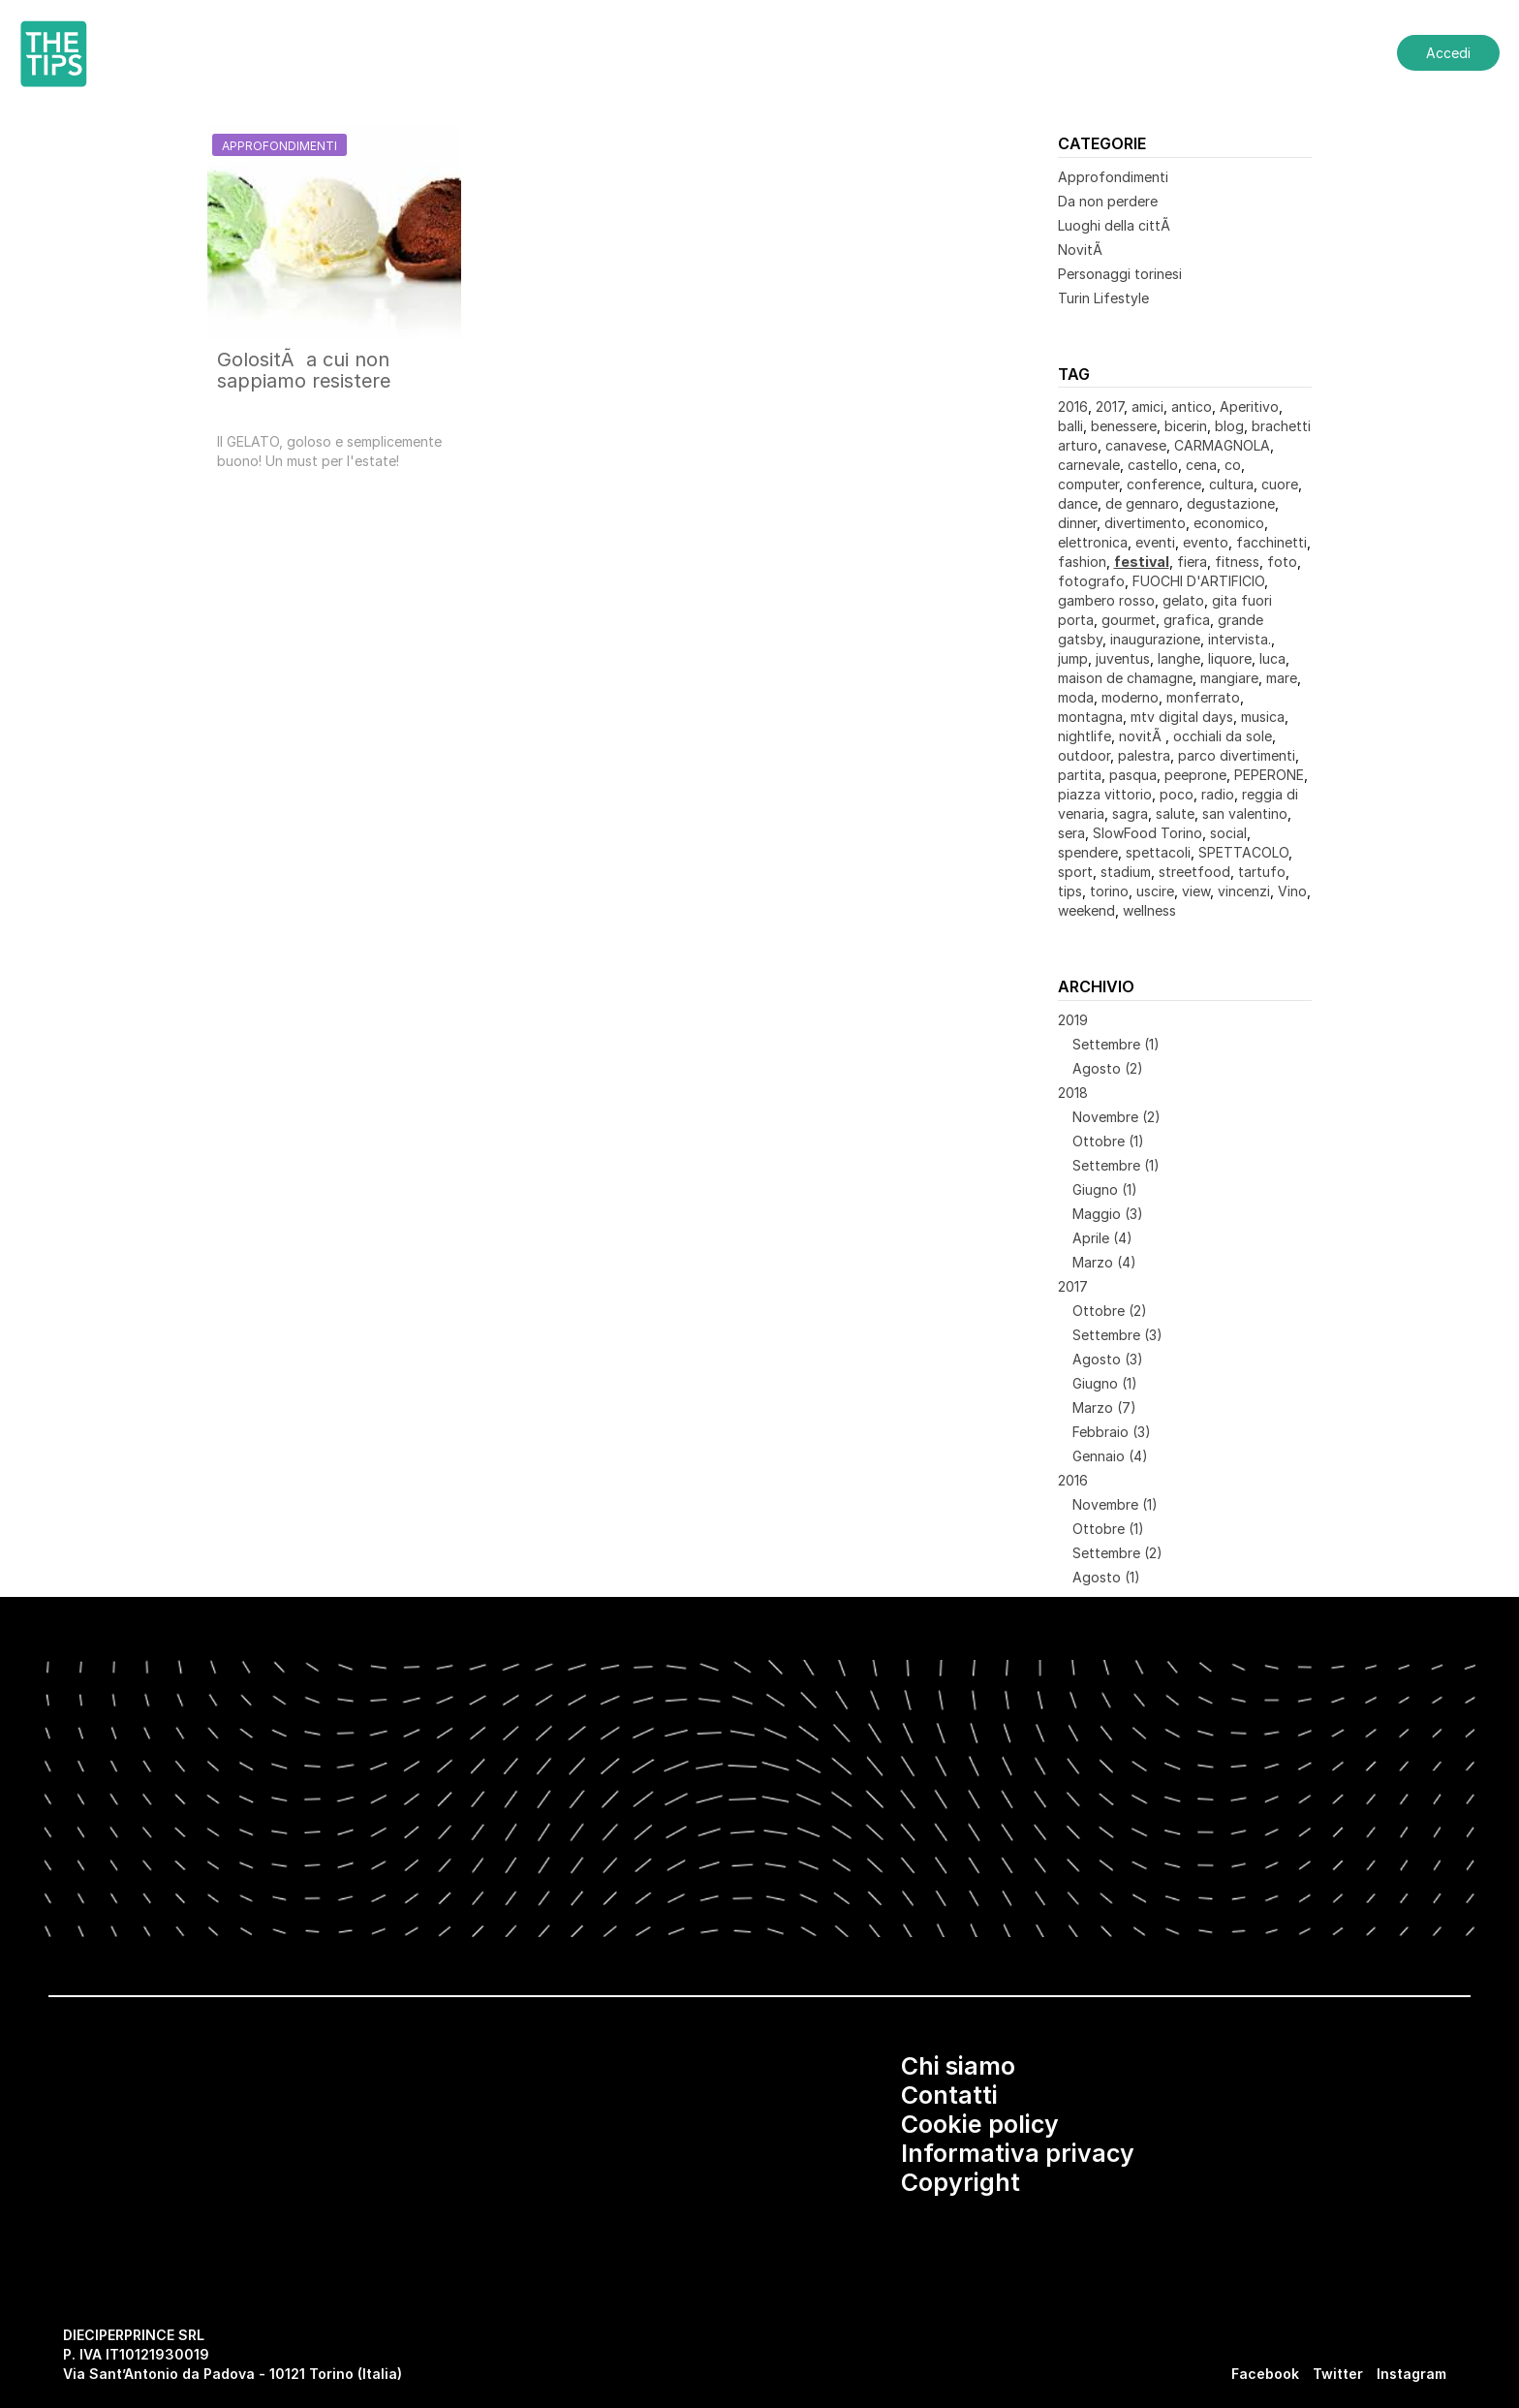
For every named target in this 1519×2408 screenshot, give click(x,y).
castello (1153, 464)
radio (1217, 794)
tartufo (1262, 871)
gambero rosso (1106, 600)
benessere (1124, 426)
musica (1263, 716)
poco (1177, 794)
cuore (1279, 484)
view (1196, 891)
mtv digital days (1182, 716)
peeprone (1195, 774)
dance (1078, 503)
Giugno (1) (1104, 1189)
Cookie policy (980, 2124)
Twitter (1338, 2373)
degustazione (1231, 503)
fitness (1237, 561)
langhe (1179, 658)
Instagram (1411, 2373)
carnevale (1089, 464)
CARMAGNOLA (1222, 445)
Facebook (1265, 2373)
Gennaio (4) (1110, 1456)
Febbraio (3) (1111, 1431)
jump (1073, 658)
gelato (1183, 600)
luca (1272, 658)
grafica (1186, 619)
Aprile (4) (1102, 1238)
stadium (1125, 871)
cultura (1231, 484)
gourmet (1128, 619)
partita (1079, 774)
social (1228, 833)
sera (1071, 833)
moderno (1130, 697)
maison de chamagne (1125, 678)
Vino (1292, 891)
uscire (1155, 891)
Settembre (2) (1117, 1553)
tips (1070, 891)
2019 (1073, 1020)
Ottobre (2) (1109, 1310)
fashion (1082, 561)
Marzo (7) (1104, 1407)
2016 (1073, 406)
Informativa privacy (1017, 2153)
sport (1075, 871)
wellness (1149, 910)
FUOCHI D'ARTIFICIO (1198, 581)
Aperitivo (1249, 406)
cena (1201, 464)
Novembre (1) (1115, 1504)
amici (1147, 406)
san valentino (1244, 813)
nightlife (1084, 736)
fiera (1192, 561)
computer (1088, 484)
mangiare (1229, 678)
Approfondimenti (1113, 177)
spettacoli (1158, 852)
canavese (1135, 445)
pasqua (1133, 774)
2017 (1110, 406)
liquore (1230, 658)
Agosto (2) (1107, 1068)
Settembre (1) (1116, 1044)
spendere (1088, 852)
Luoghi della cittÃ (1116, 225)
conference (1164, 484)
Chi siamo (958, 2065)
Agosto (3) (1107, 1359)
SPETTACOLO (1243, 852)
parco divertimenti (1236, 755)
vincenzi (1244, 891)
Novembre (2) (1116, 1117)
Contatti (949, 2095)
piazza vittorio (1105, 794)
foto (1282, 561)
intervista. (1239, 639)
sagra (1130, 813)
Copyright (960, 2182)
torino (1109, 891)
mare (1281, 678)
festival (1141, 561)
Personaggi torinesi (1120, 274)
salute (1175, 813)
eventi (1155, 542)
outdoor (1084, 755)
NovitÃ (1082, 249)
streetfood (1194, 871)
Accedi (1448, 53)
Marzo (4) (1104, 1262)
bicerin (1185, 426)
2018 (1073, 1092)
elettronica (1093, 542)
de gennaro (1142, 503)
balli (1070, 426)
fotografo (1091, 581)
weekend (1086, 910)
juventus (1123, 658)
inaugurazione (1155, 639)
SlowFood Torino (1147, 833)
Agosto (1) (1106, 1577)
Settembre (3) (1117, 1335)
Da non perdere (1108, 201)
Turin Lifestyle (1103, 298)
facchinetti (1271, 542)
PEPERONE (1269, 774)
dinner (1077, 523)
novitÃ (1142, 736)
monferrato (1203, 697)
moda (1076, 697)
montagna (1090, 716)
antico (1191, 406)
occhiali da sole (1222, 736)
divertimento (1145, 523)
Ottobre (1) (1108, 1141)
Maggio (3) (1107, 1213)
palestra (1144, 755)
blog (1229, 426)
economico (1229, 523)
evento (1205, 542)
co (1232, 464)
